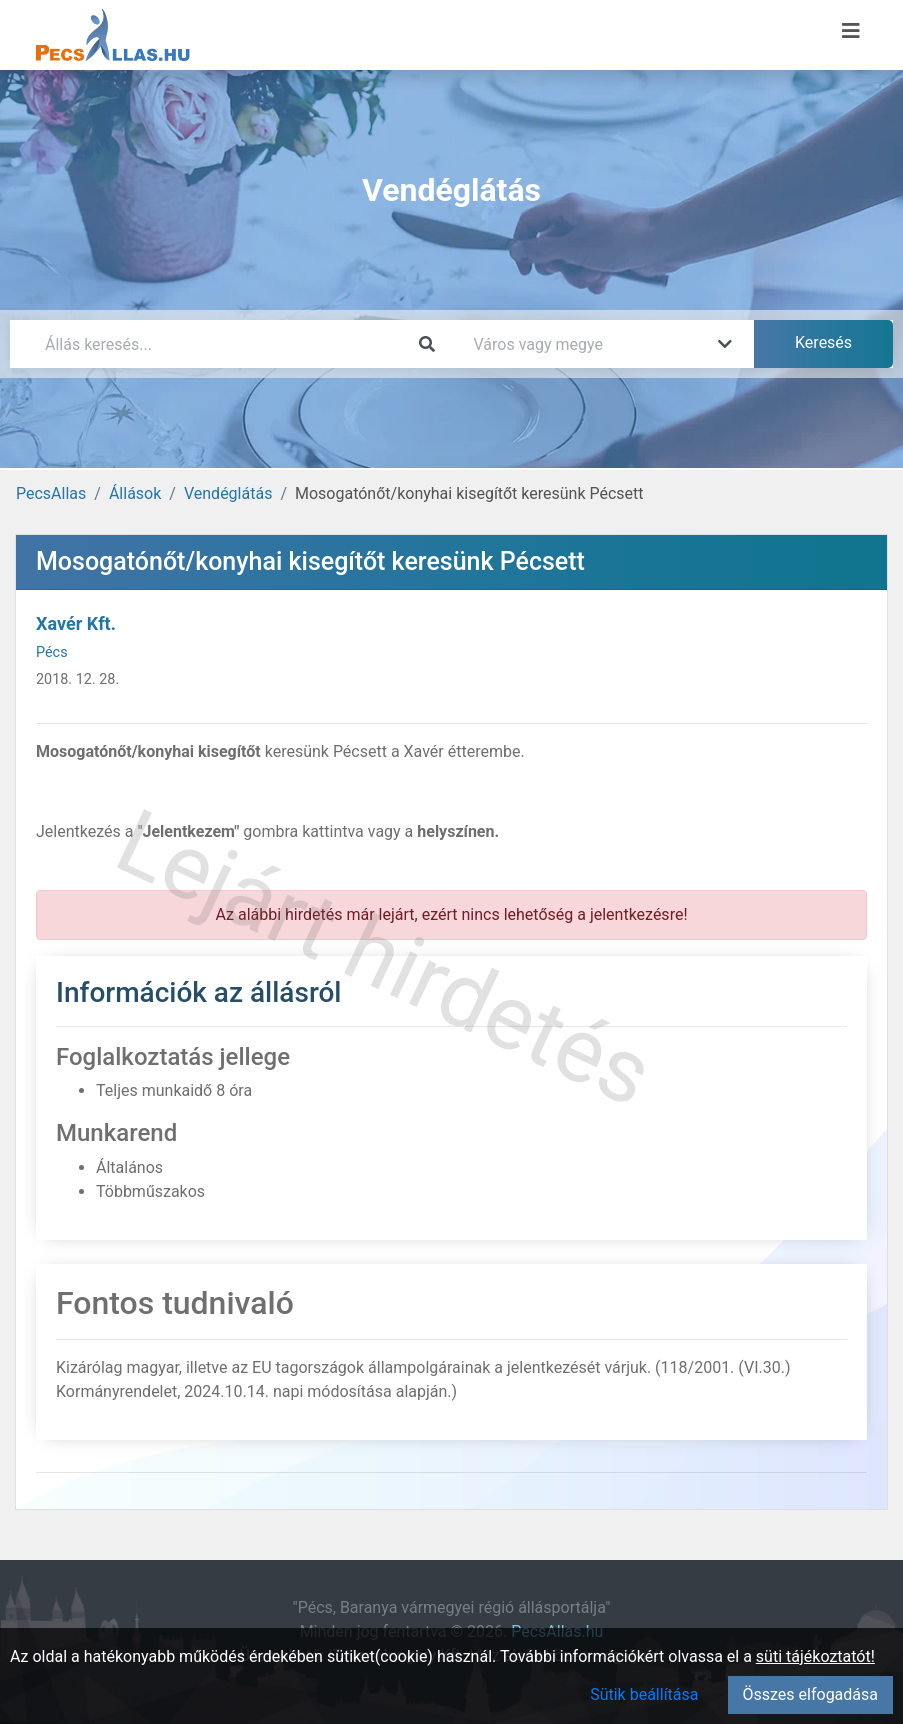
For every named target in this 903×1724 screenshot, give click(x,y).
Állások (135, 493)
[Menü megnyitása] (851, 31)
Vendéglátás (228, 493)
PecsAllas (51, 493)
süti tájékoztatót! (815, 1656)
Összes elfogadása (810, 1694)
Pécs (52, 652)
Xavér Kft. (76, 623)
